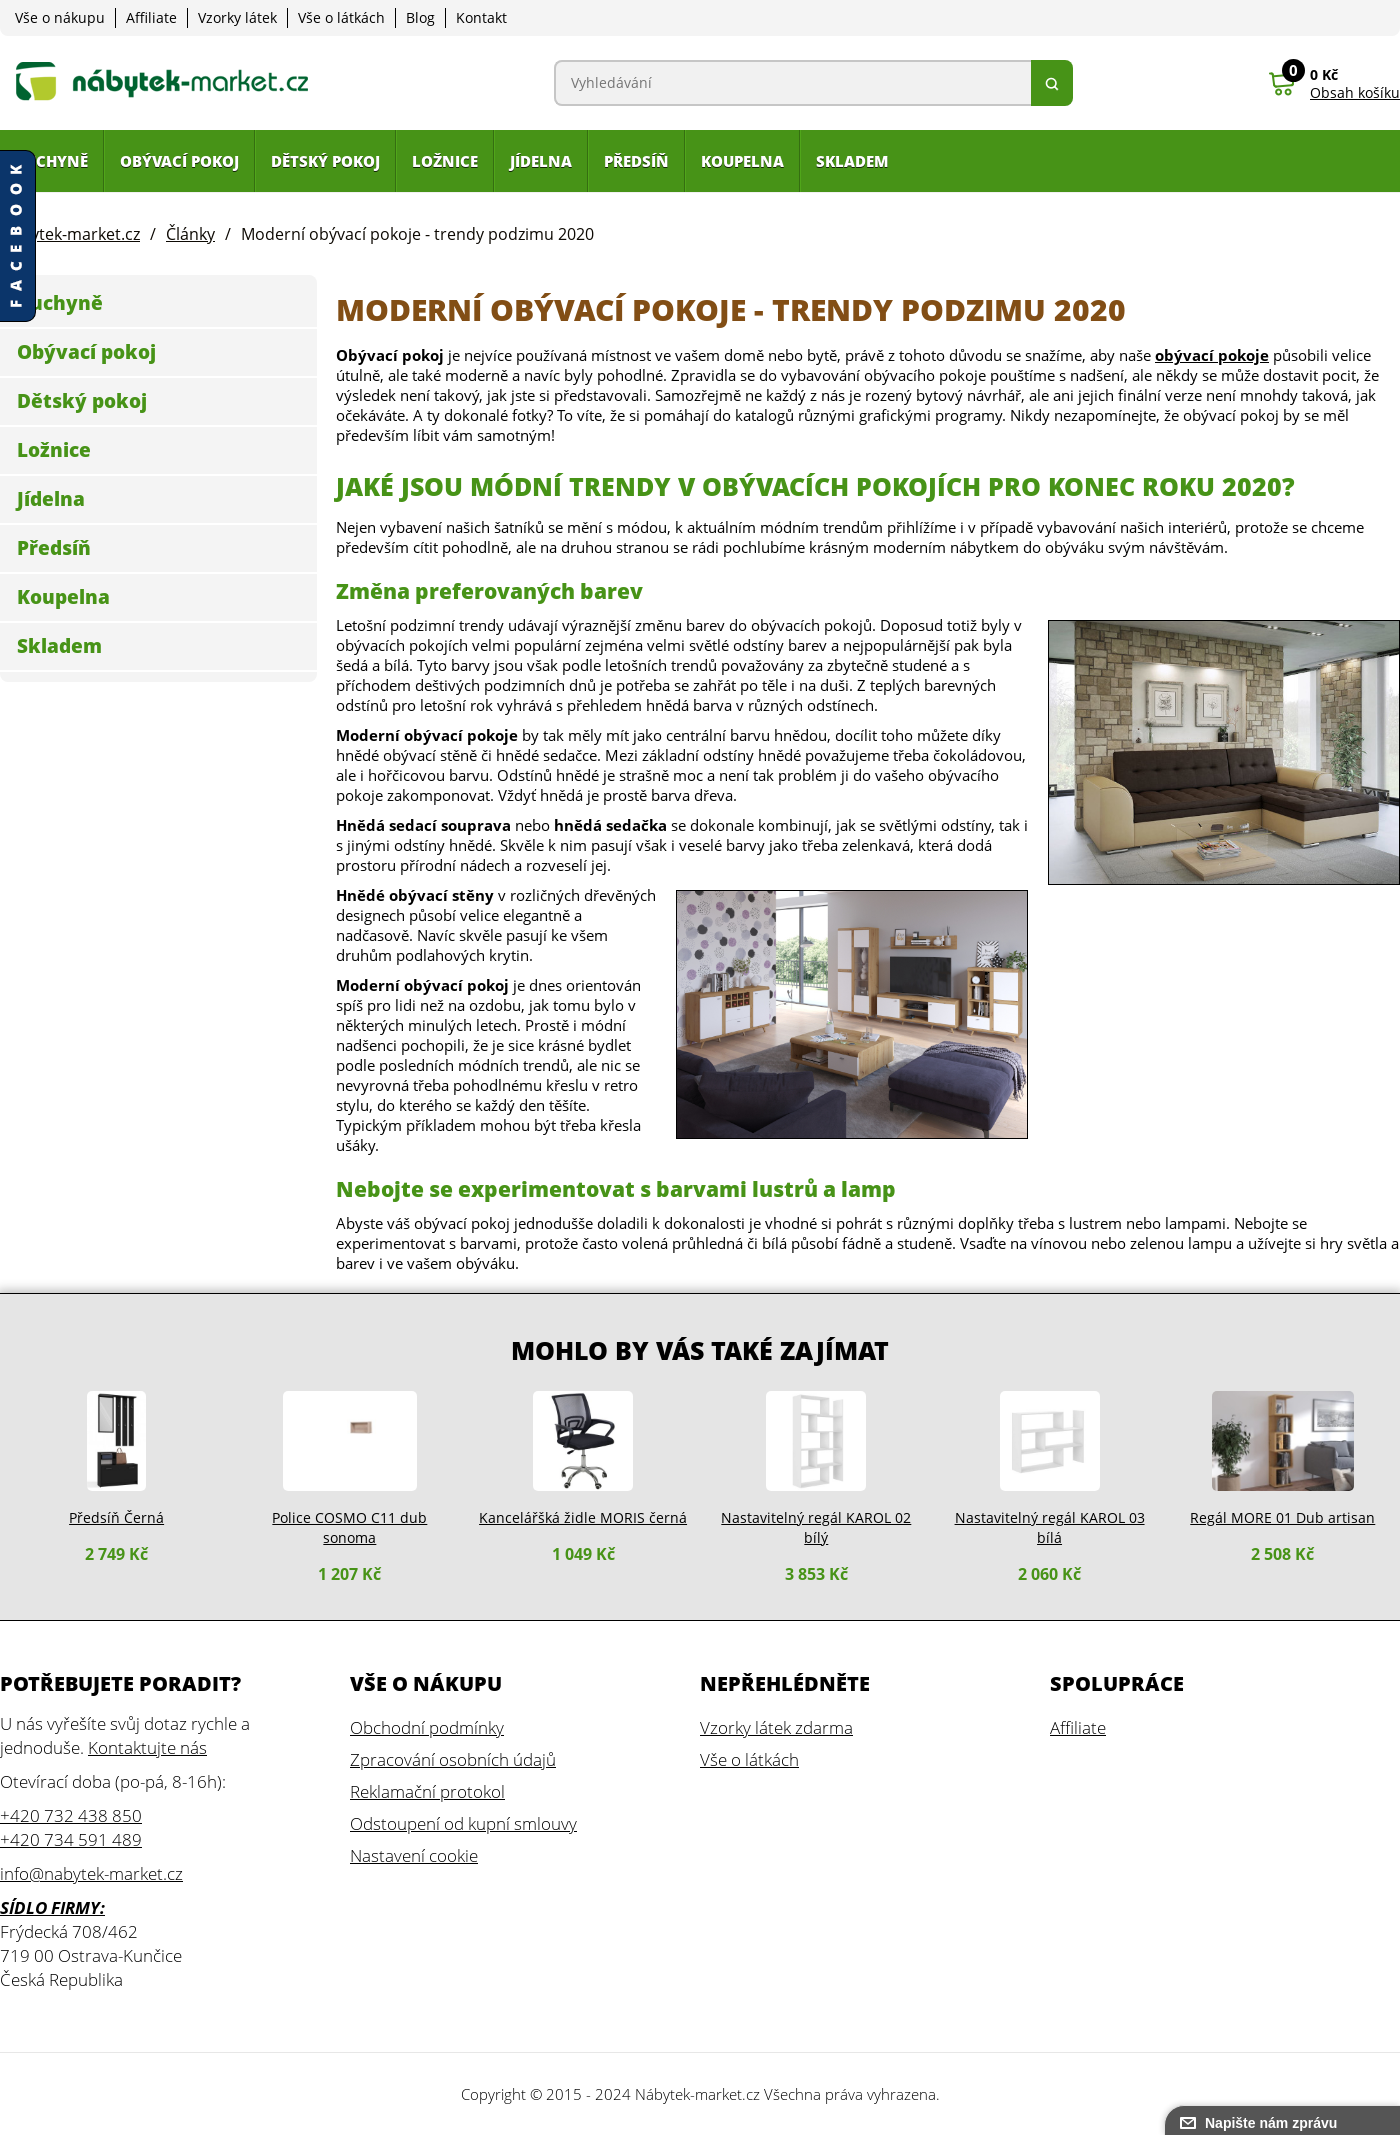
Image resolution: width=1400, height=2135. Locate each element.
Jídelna (51, 499)
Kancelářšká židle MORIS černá (583, 1517)
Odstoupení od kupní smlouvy (463, 1823)
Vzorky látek (237, 17)
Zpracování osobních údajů (453, 1759)
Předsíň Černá (116, 1517)
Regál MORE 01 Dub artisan (1282, 1517)
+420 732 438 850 (71, 1815)
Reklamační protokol (427, 1791)
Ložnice (54, 450)
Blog (420, 17)
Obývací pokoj (86, 352)
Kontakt (481, 17)
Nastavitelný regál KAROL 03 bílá (1050, 1527)
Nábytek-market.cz (697, 2094)
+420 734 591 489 (71, 1839)
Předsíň (54, 548)
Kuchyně (60, 303)
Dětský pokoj (82, 401)
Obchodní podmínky (427, 1727)
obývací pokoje (1212, 355)
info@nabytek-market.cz (91, 1873)
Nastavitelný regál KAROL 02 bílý (816, 1527)
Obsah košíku (1355, 92)
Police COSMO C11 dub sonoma (349, 1527)
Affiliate (151, 17)
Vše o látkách (341, 17)
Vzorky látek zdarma (776, 1727)
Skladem (59, 646)
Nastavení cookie (414, 1855)
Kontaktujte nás (147, 1747)
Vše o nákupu (60, 17)
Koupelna (63, 597)
